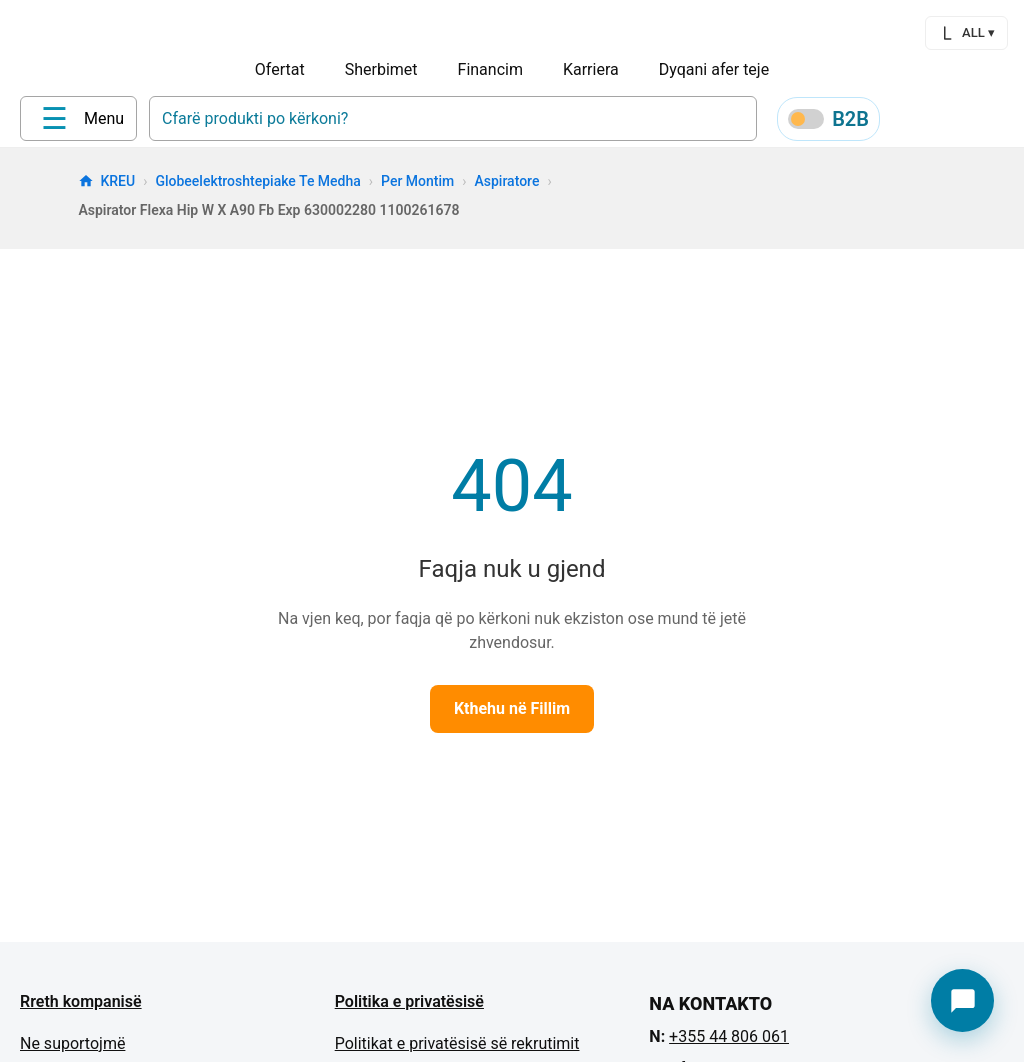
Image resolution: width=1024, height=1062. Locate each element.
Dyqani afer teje (714, 69)
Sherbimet (381, 69)
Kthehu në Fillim (512, 715)
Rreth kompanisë (81, 1008)
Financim (490, 69)
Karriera (591, 69)
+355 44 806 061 (729, 1043)
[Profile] (908, 122)
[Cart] (1004, 122)
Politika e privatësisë (409, 1008)
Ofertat (280, 69)
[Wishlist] (956, 122)
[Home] (60, 121)
